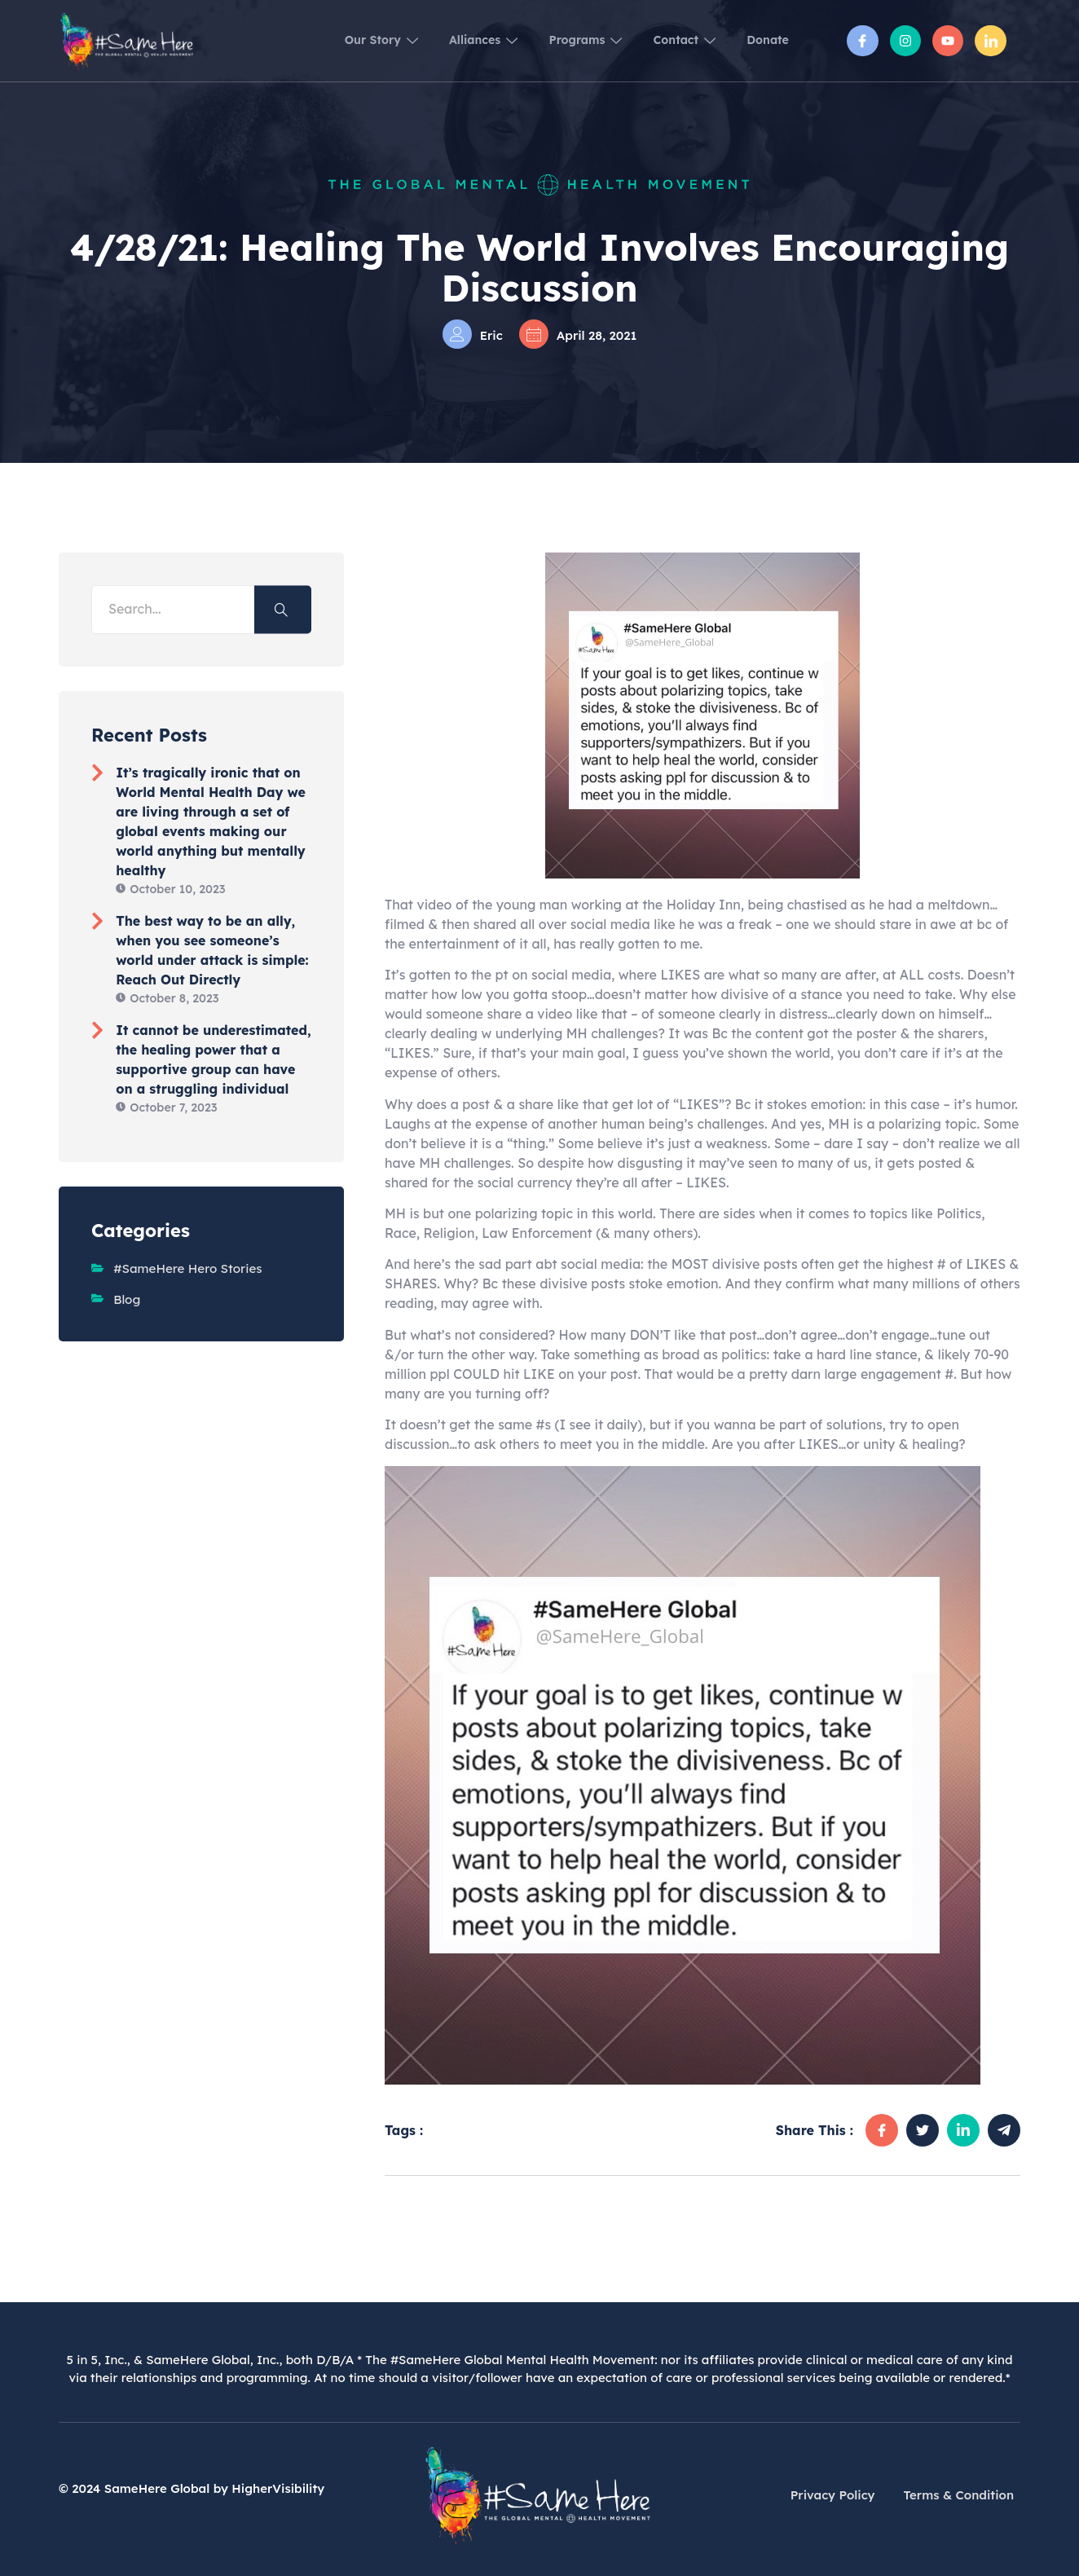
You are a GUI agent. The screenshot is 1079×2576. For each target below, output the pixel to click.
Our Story (323, 40)
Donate (763, 40)
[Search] (282, 609)
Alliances (439, 40)
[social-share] (881, 2130)
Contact (667, 40)
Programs (554, 40)
